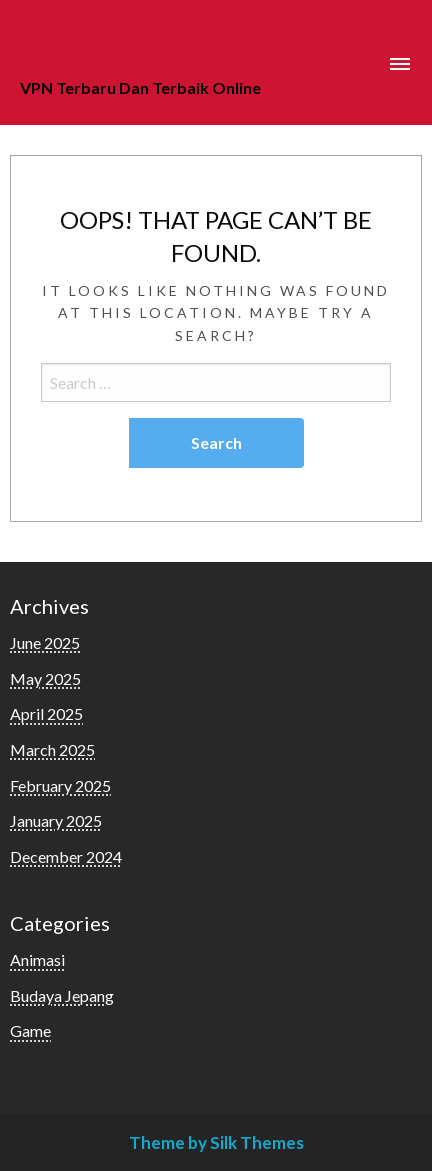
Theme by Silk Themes (216, 1142)
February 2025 (60, 785)
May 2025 (45, 678)
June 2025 (45, 642)
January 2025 (56, 820)
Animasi (37, 959)
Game (30, 1030)
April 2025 (46, 713)
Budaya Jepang (62, 995)
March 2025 (52, 749)
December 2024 (66, 856)
